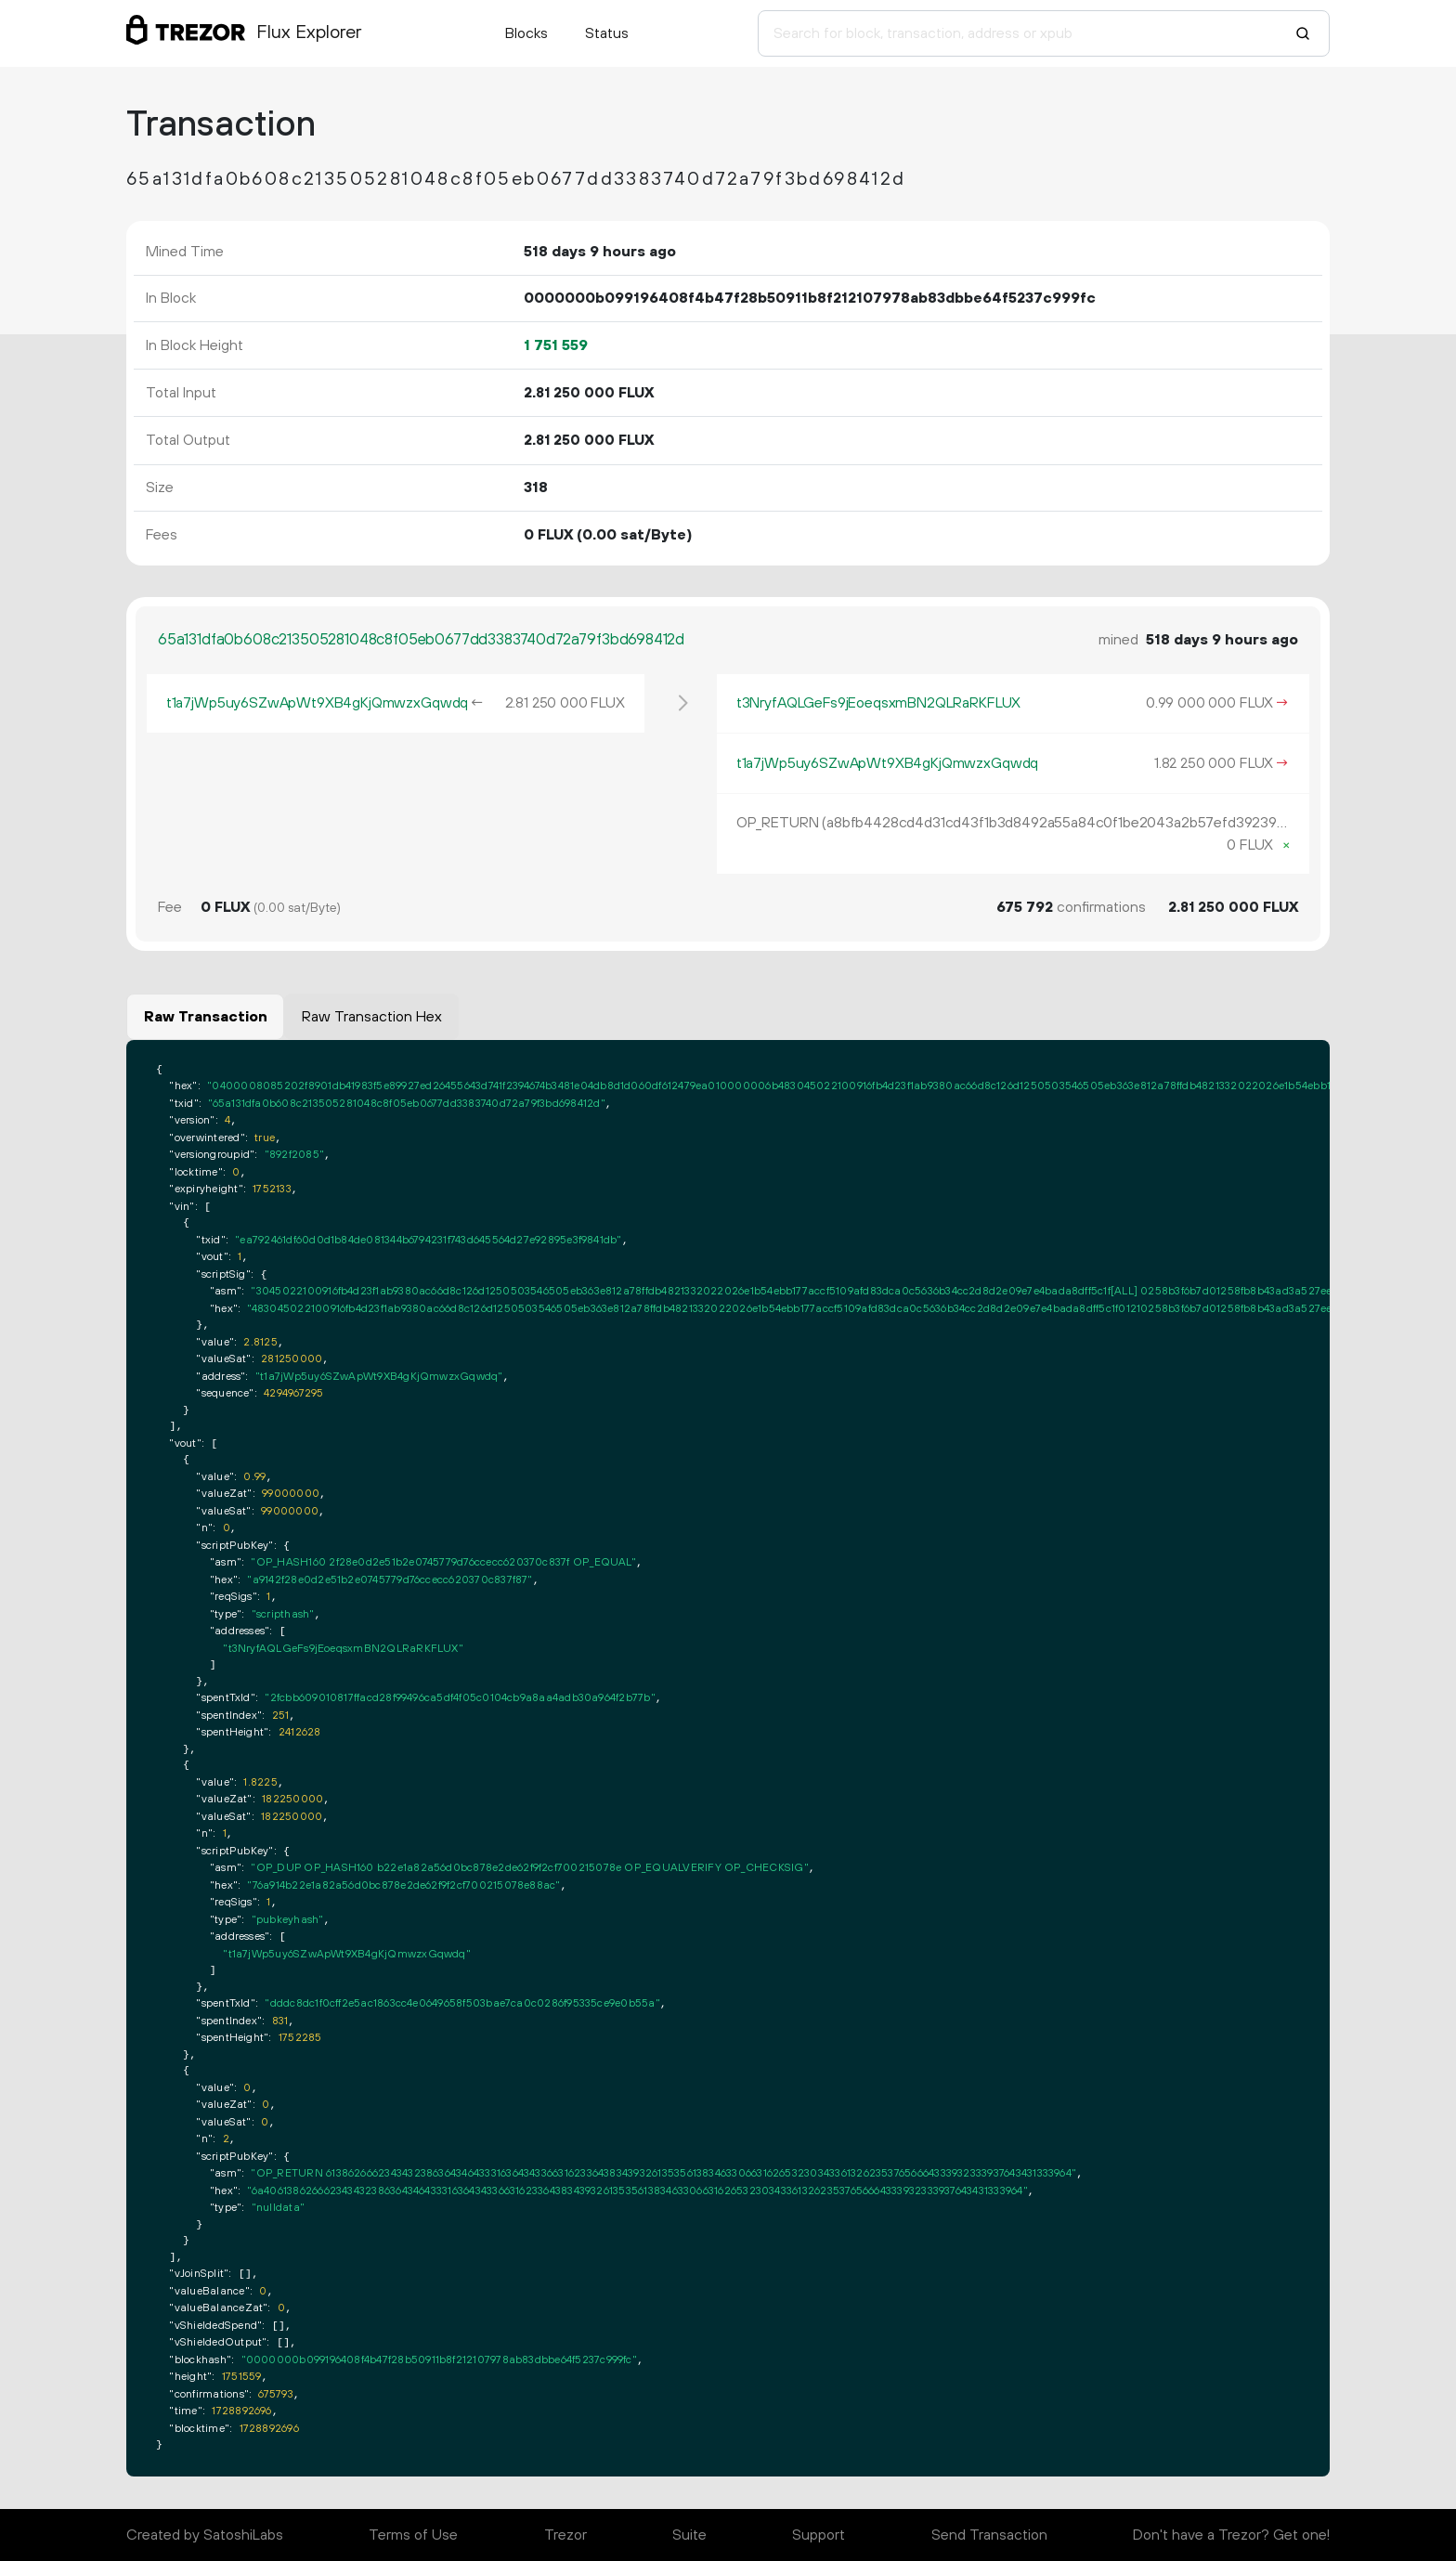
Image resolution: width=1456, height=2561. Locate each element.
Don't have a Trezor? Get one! (1231, 2535)
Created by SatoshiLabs (204, 2535)
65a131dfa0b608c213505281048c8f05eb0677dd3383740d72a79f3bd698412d (421, 640)
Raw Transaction (205, 1017)
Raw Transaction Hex (372, 1017)
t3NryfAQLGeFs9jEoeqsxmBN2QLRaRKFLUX (878, 703)
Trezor (565, 2535)
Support (818, 2535)
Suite (689, 2535)
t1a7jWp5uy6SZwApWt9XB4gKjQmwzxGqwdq (317, 703)
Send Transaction (989, 2535)
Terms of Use (413, 2535)
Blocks (526, 33)
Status (607, 33)
